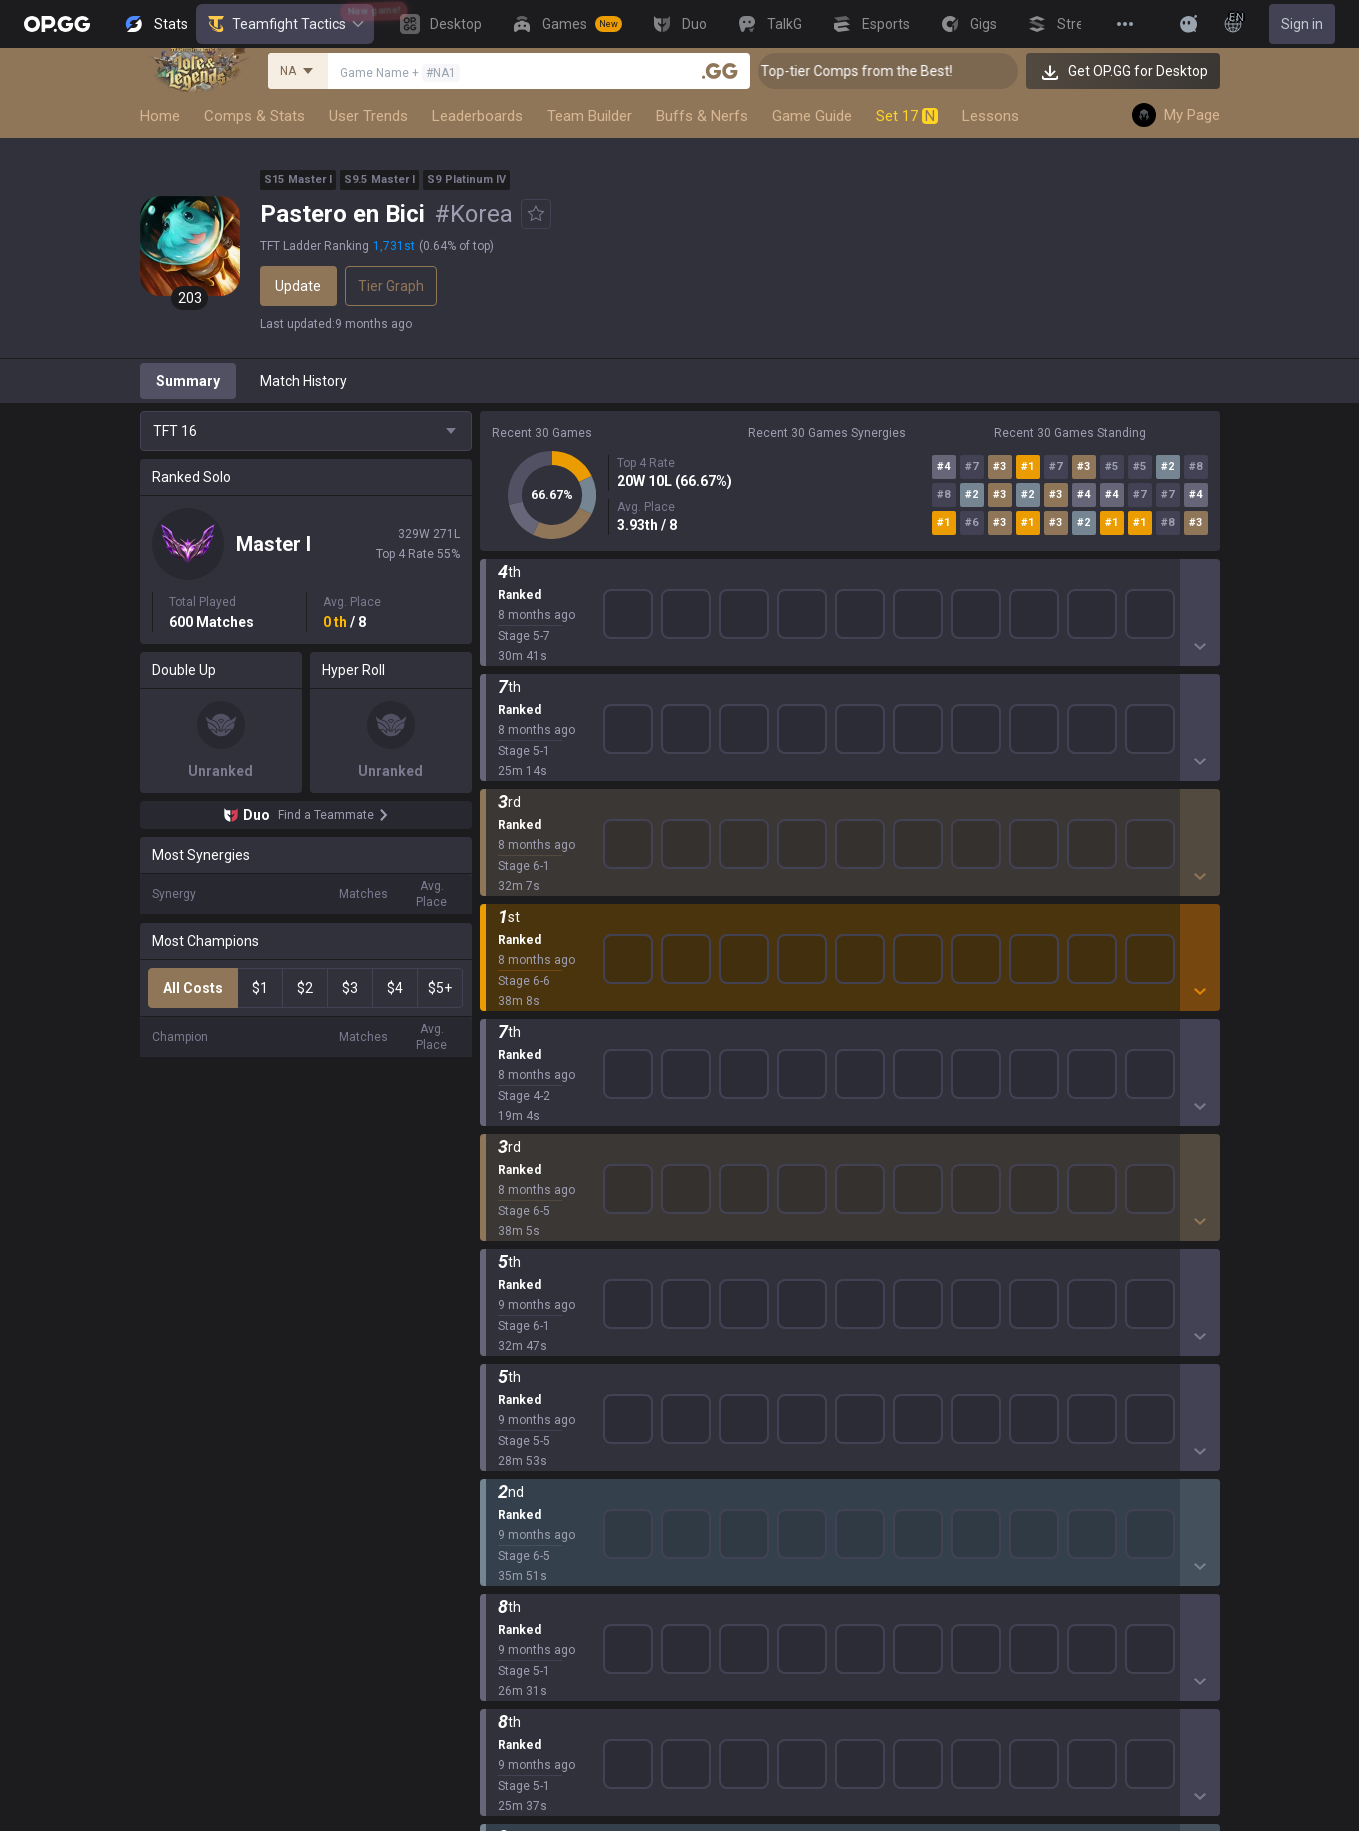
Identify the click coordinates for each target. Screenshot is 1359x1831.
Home (160, 116)
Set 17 (907, 116)
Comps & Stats (254, 116)
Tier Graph (391, 286)
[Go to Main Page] (57, 24)
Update (298, 286)
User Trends (368, 116)
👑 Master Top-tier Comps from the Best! (907, 71)
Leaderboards (477, 116)
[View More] (1125, 24)
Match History (303, 381)
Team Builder (589, 116)
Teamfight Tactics (285, 24)
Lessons (990, 116)
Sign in (1302, 24)
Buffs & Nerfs (702, 116)
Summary (188, 381)
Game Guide (812, 116)
